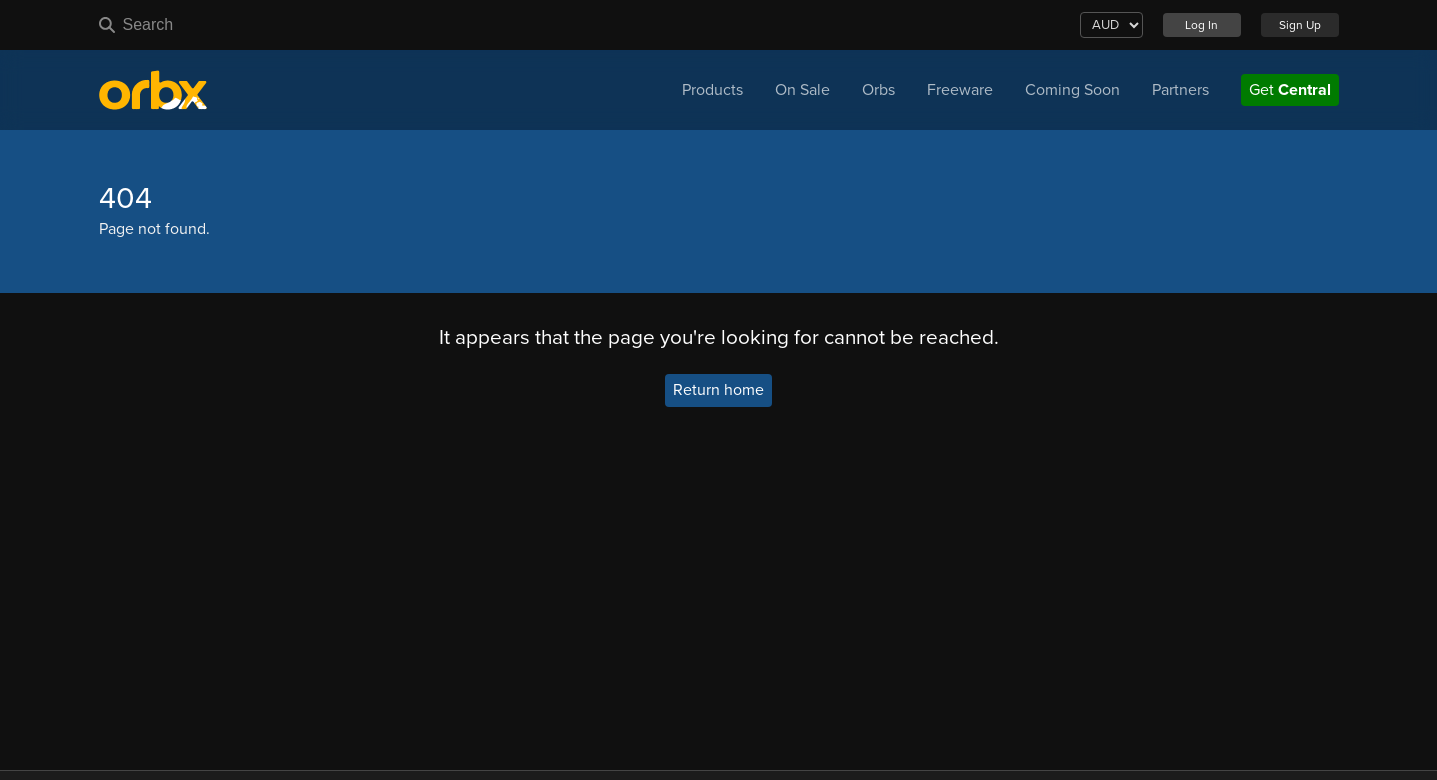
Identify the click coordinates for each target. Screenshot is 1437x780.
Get (1290, 90)
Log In (1201, 25)
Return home (718, 391)
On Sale (802, 90)
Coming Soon (1072, 90)
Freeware (960, 90)
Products (712, 90)
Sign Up (1300, 25)
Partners (1180, 90)
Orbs (878, 90)
